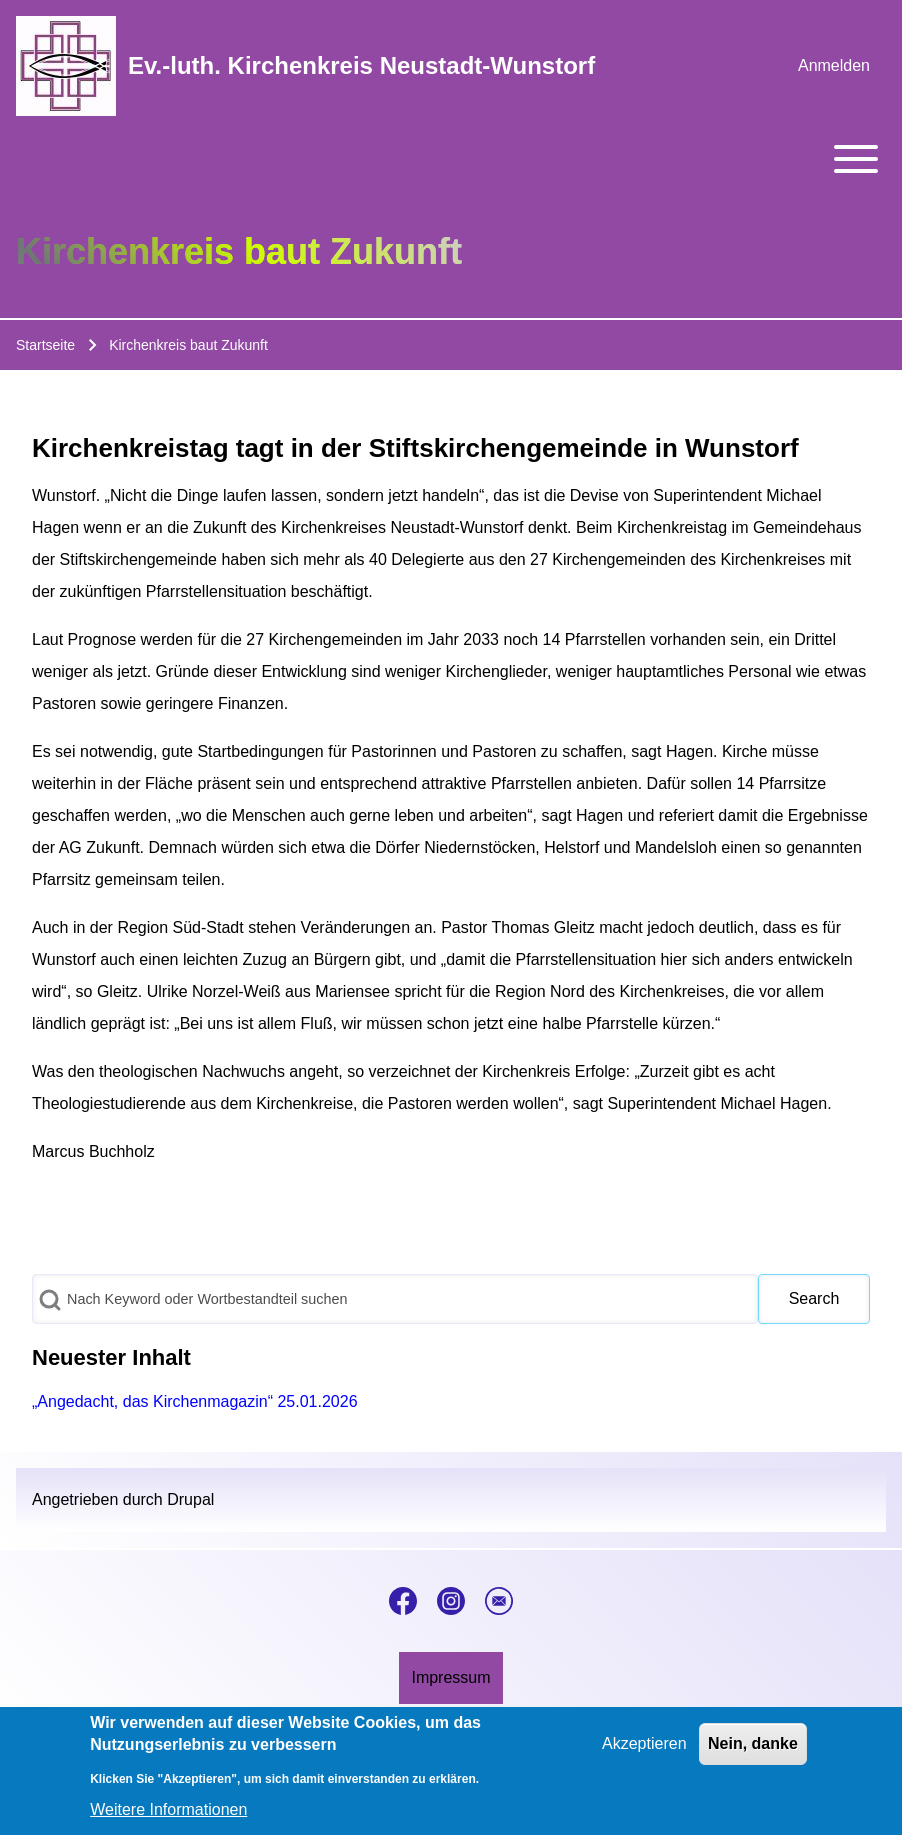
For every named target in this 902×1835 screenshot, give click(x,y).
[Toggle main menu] (451, 159)
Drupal (190, 1499)
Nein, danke (753, 1750)
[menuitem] (834, 66)
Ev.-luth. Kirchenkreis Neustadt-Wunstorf (361, 65)
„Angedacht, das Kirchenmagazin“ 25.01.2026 (195, 1401)
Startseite (45, 345)
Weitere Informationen (168, 1815)
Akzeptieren (644, 1750)
